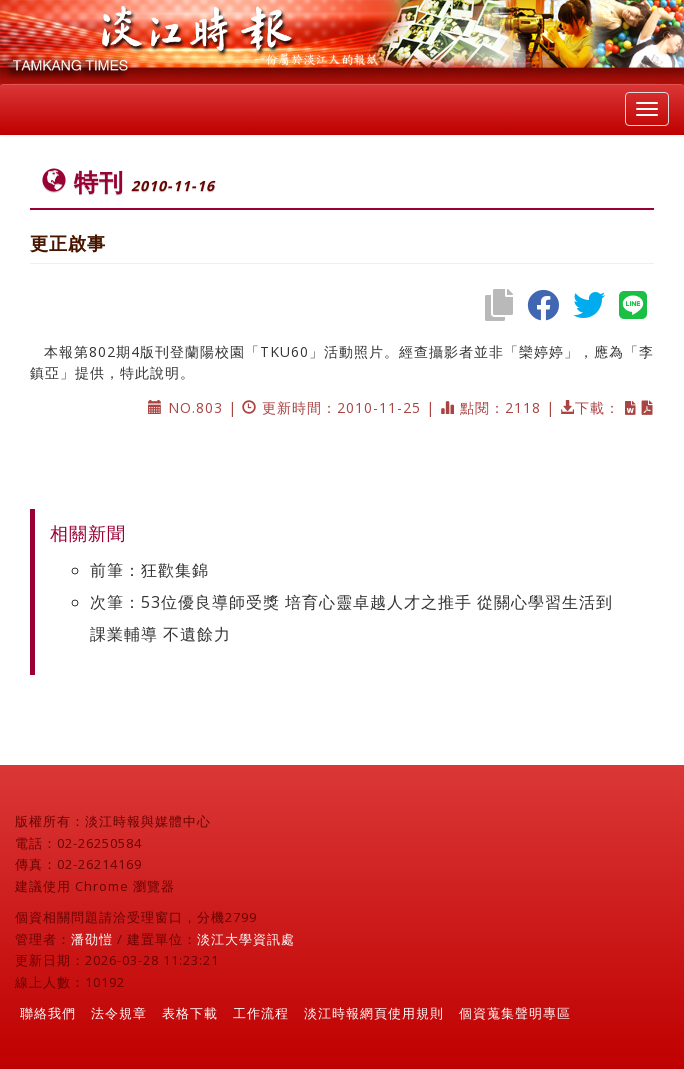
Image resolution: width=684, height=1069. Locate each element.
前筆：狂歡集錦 (149, 570)
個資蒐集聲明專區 (515, 1013)
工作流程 (261, 1013)
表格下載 (190, 1013)
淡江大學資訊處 (246, 939)
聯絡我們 (48, 1013)
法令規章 (119, 1013)
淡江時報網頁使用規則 (374, 1013)
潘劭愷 (92, 939)
